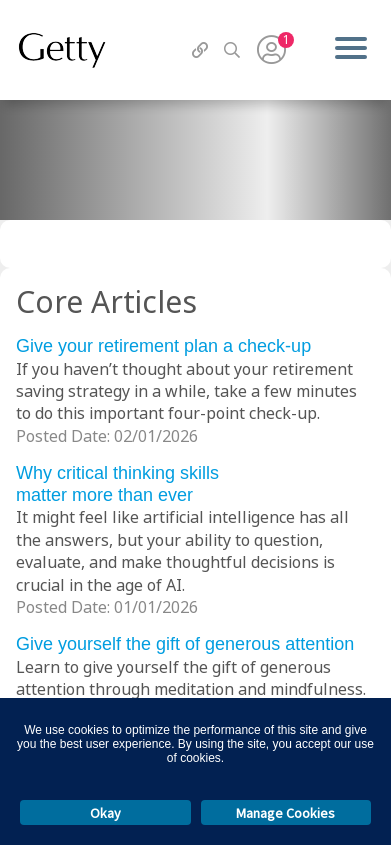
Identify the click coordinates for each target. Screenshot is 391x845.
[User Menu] (271, 50)
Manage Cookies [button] (285, 813)
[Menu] (350, 50)
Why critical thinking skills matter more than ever (117, 484)
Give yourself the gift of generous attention (185, 644)
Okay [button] (105, 813)
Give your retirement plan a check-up (163, 346)
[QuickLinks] (200, 50)
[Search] (232, 50)
